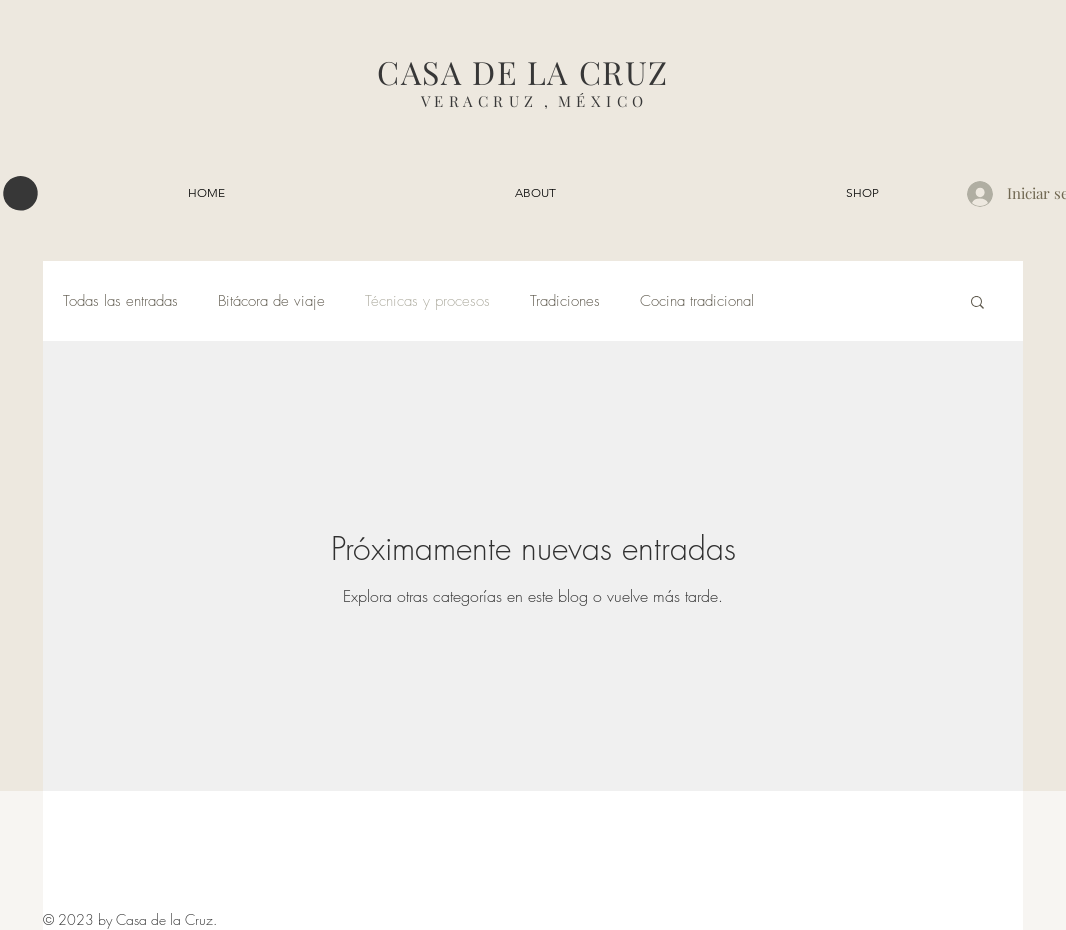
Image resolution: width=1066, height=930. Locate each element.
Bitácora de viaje (271, 301)
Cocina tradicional (697, 301)
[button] (20, 193)
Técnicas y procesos (427, 301)
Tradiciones (565, 301)
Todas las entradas (120, 301)
